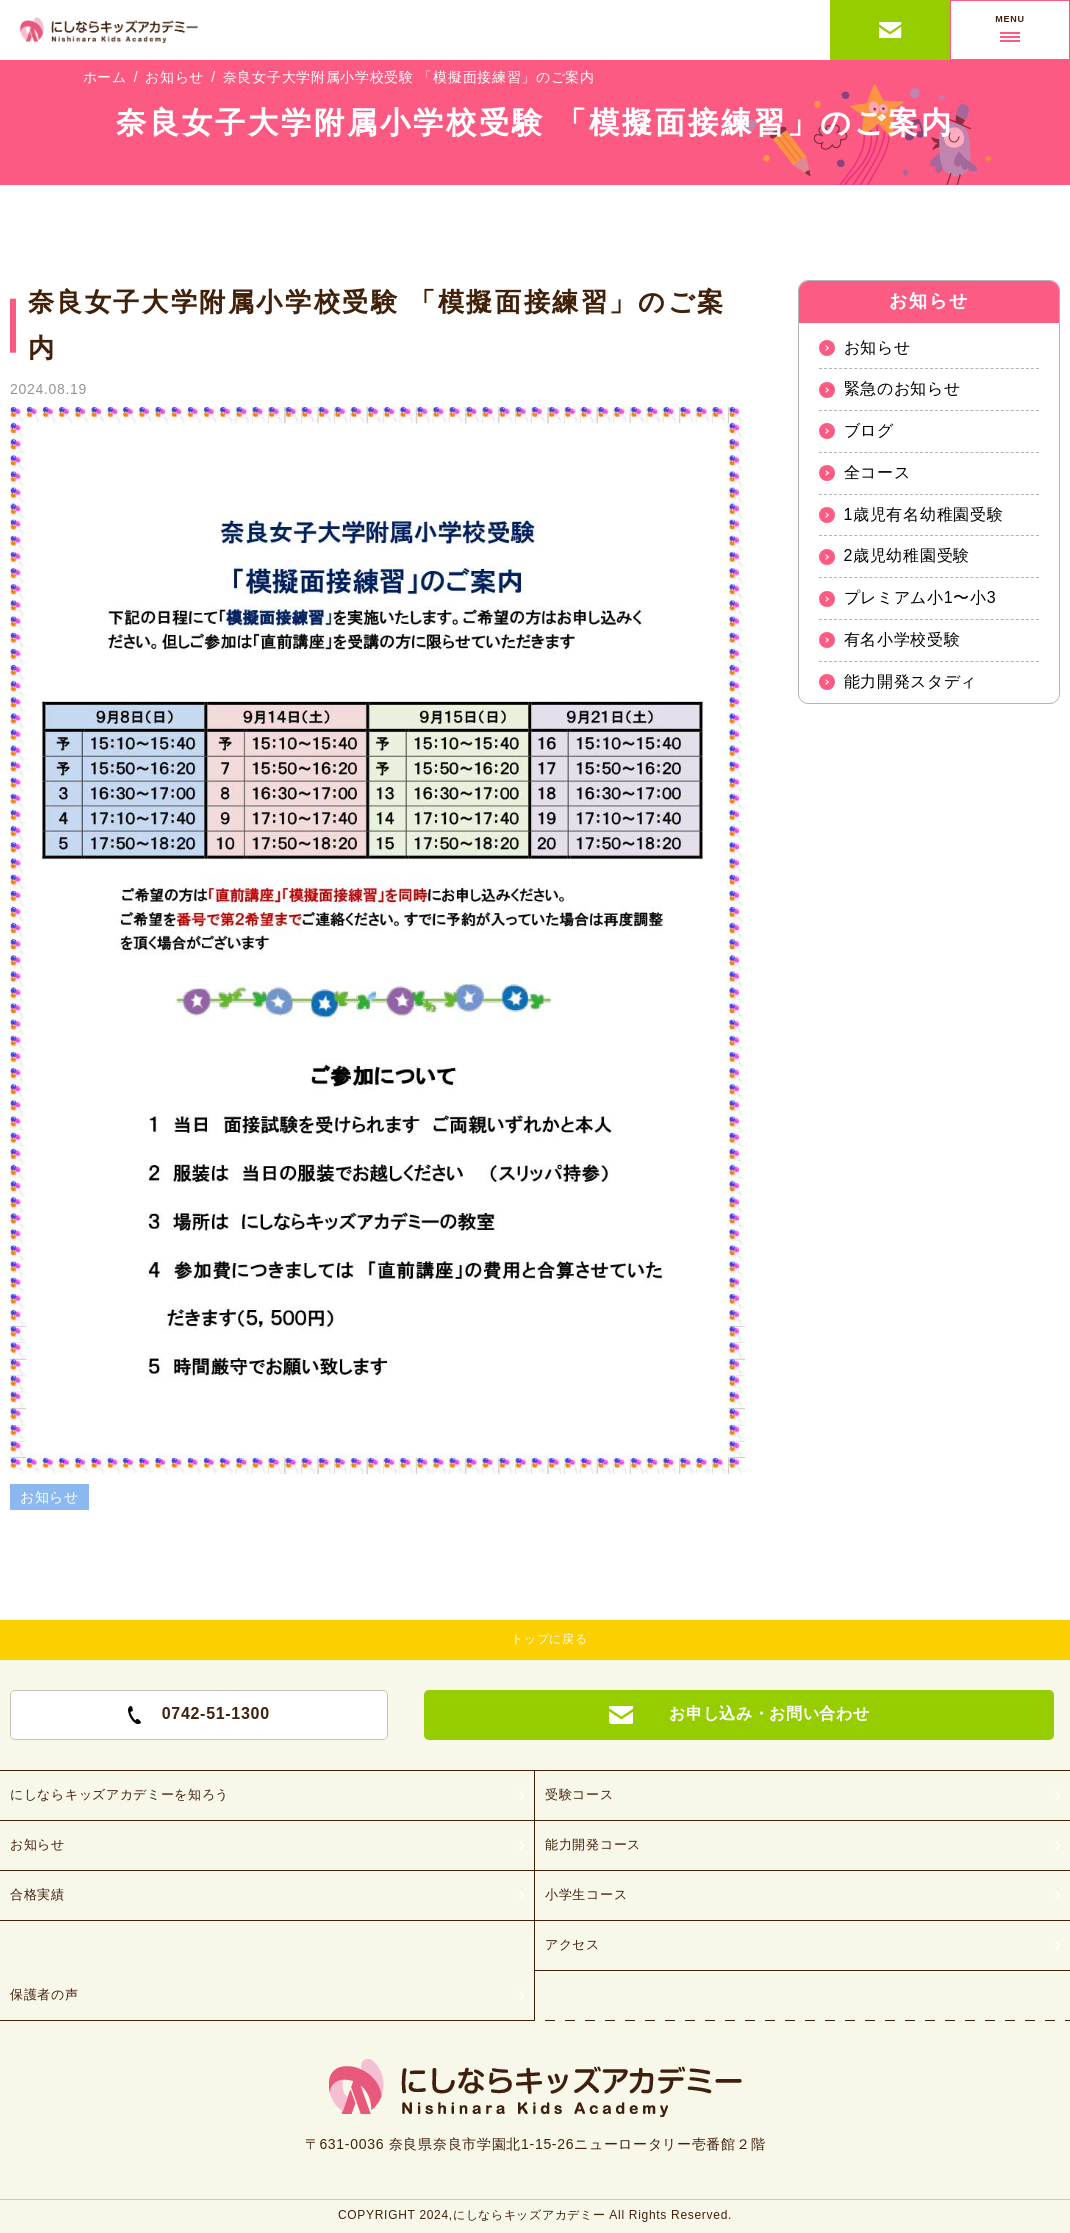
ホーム (105, 77)
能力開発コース (593, 1844)
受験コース (579, 1794)
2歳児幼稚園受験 (907, 555)
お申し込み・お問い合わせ (890, 30)
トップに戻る (549, 1639)
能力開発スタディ (911, 681)
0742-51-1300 (199, 1714)
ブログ (869, 430)
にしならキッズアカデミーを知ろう (119, 1794)
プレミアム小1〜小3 (920, 597)
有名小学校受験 (902, 639)
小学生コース (586, 1894)
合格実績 (37, 1894)
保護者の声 (44, 1994)
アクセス (572, 1944)
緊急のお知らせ (902, 388)
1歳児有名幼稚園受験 (924, 514)
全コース (877, 472)
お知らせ (174, 77)
